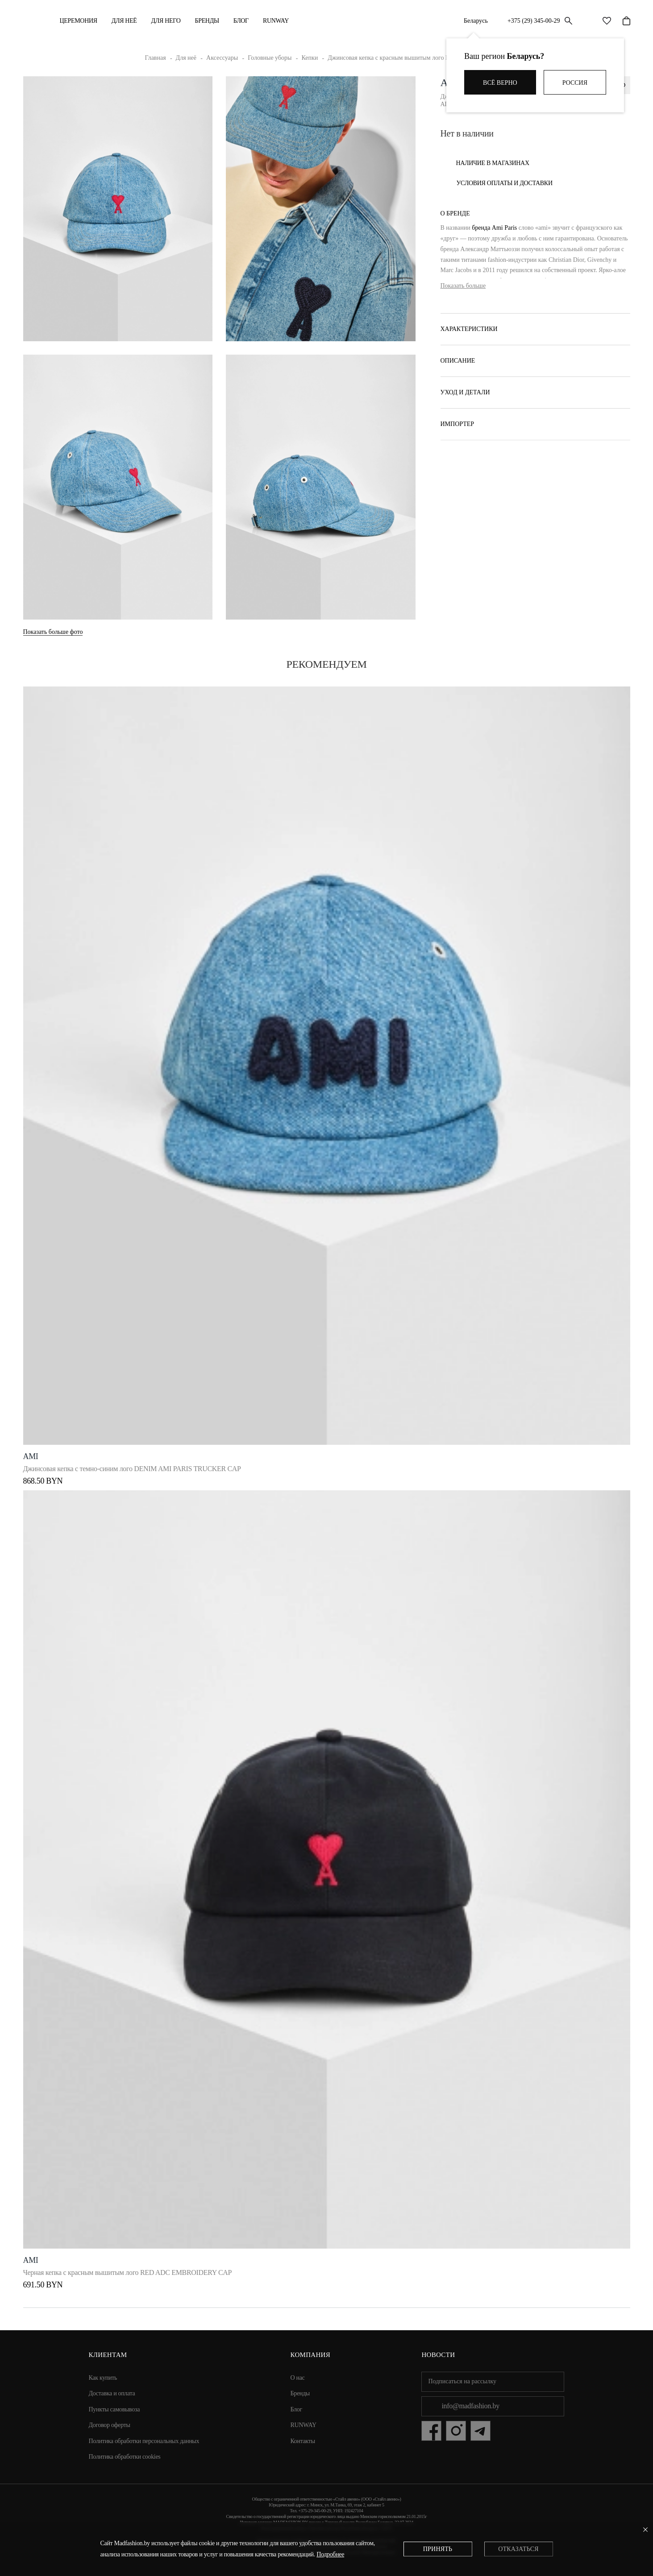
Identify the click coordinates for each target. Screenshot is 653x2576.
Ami (30, 1452)
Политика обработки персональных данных (144, 2437)
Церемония (78, 20)
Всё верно (500, 82)
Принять (437, 2549)
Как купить (103, 2374)
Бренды (207, 20)
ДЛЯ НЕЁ (124, 20)
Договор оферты (109, 2421)
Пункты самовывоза (114, 2405)
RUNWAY (276, 20)
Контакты (303, 2437)
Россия (574, 82)
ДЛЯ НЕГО (166, 20)
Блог (241, 20)
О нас (298, 2374)
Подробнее (330, 2554)
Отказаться (518, 2549)
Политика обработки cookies (125, 2453)
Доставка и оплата (112, 2389)
